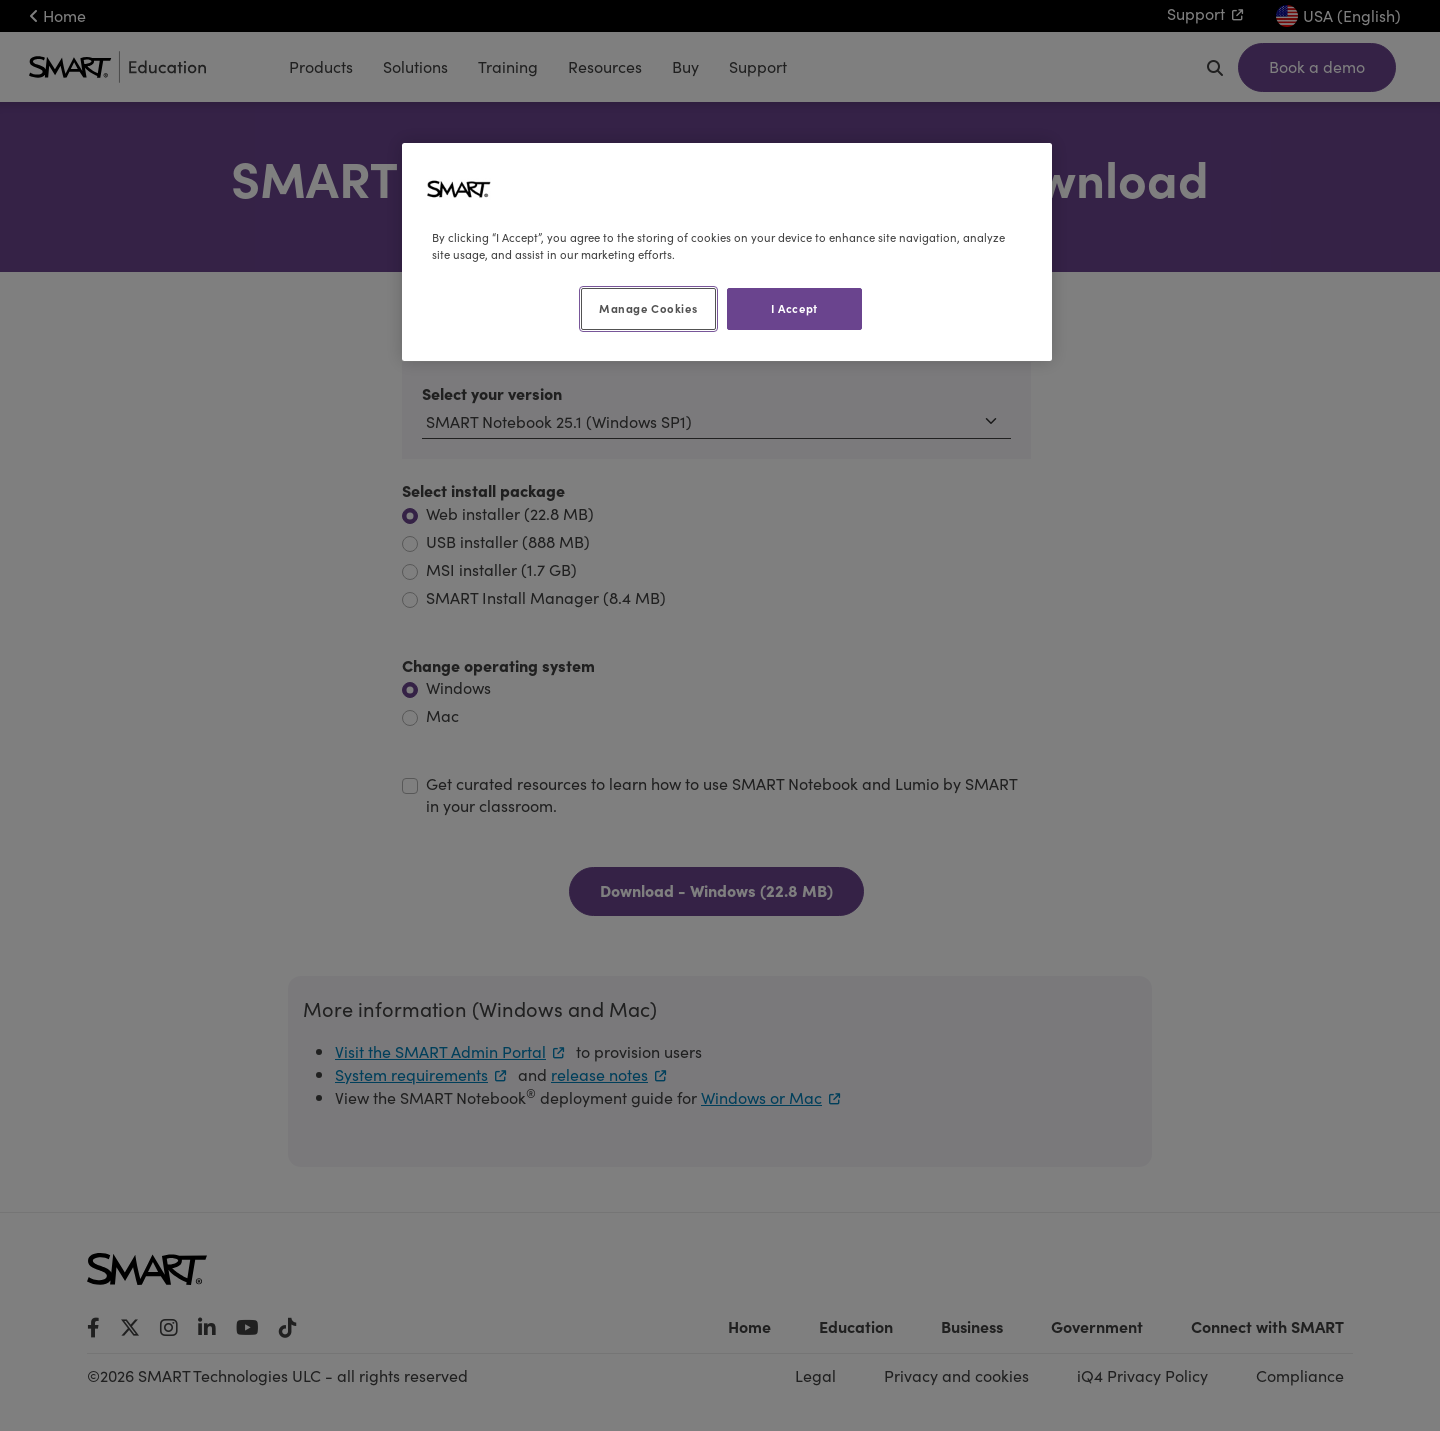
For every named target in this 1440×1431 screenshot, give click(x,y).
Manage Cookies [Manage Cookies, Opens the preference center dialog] (648, 308)
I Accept (794, 308)
